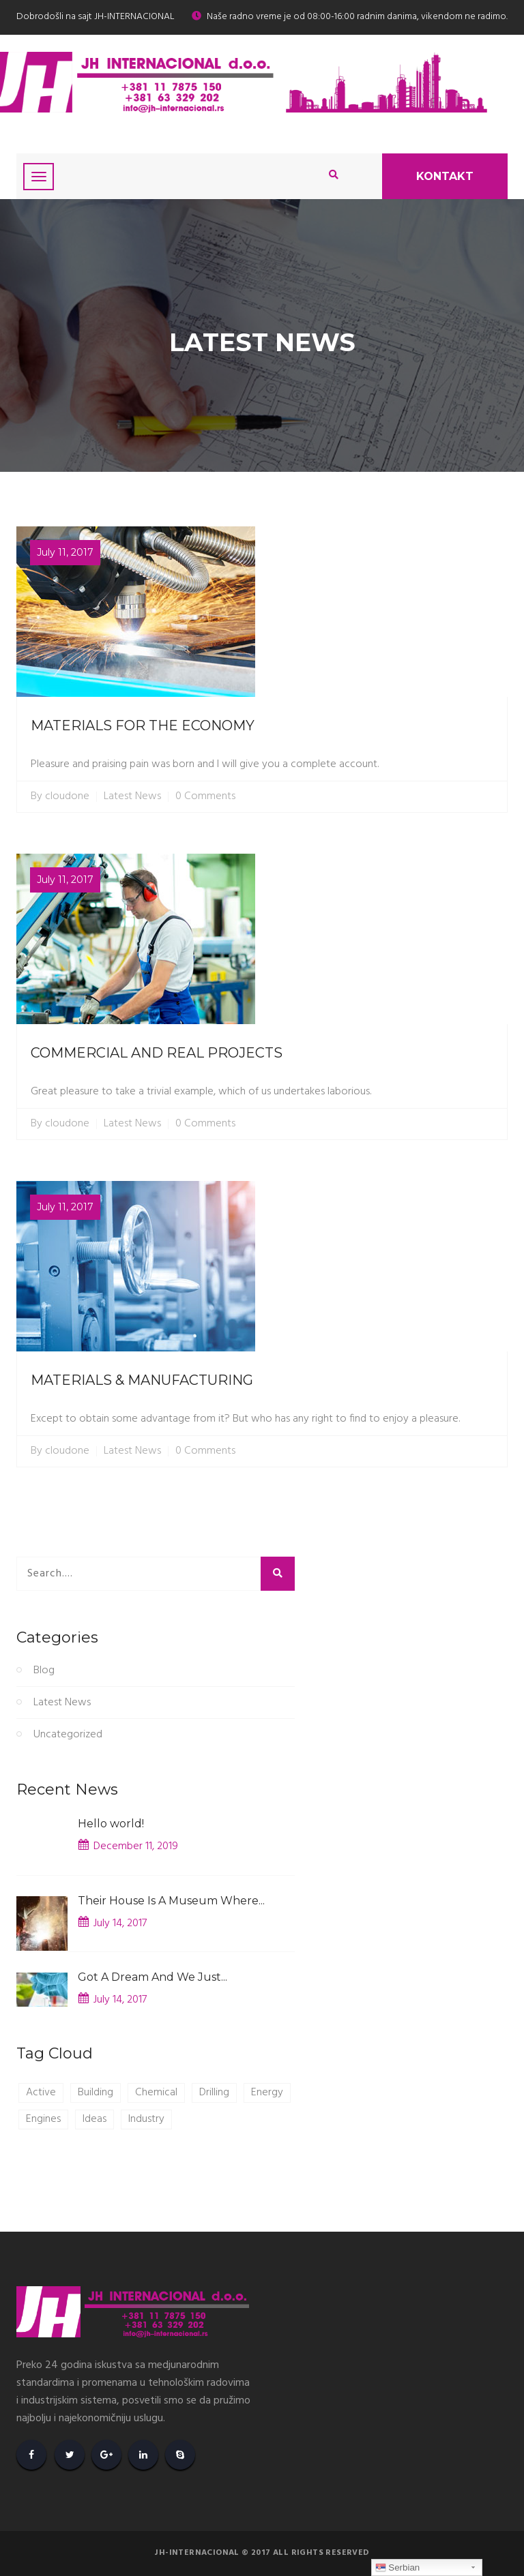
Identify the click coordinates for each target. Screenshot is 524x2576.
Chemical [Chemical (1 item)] (156, 2092)
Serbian (397, 2567)
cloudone (67, 797)
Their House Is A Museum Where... (171, 1900)
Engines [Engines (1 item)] (43, 2119)
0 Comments (205, 797)
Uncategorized (67, 1735)
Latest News (132, 797)
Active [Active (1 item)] (41, 2092)
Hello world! (111, 1823)
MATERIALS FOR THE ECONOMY (142, 725)
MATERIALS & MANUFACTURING (142, 1380)
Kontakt (445, 176)
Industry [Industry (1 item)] (146, 2119)
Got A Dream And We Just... (152, 1977)
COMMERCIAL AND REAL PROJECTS (156, 1053)
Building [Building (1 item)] (95, 2092)
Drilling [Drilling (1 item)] (214, 2092)
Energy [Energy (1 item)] (267, 2092)
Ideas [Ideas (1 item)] (94, 2119)
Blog (44, 1671)
